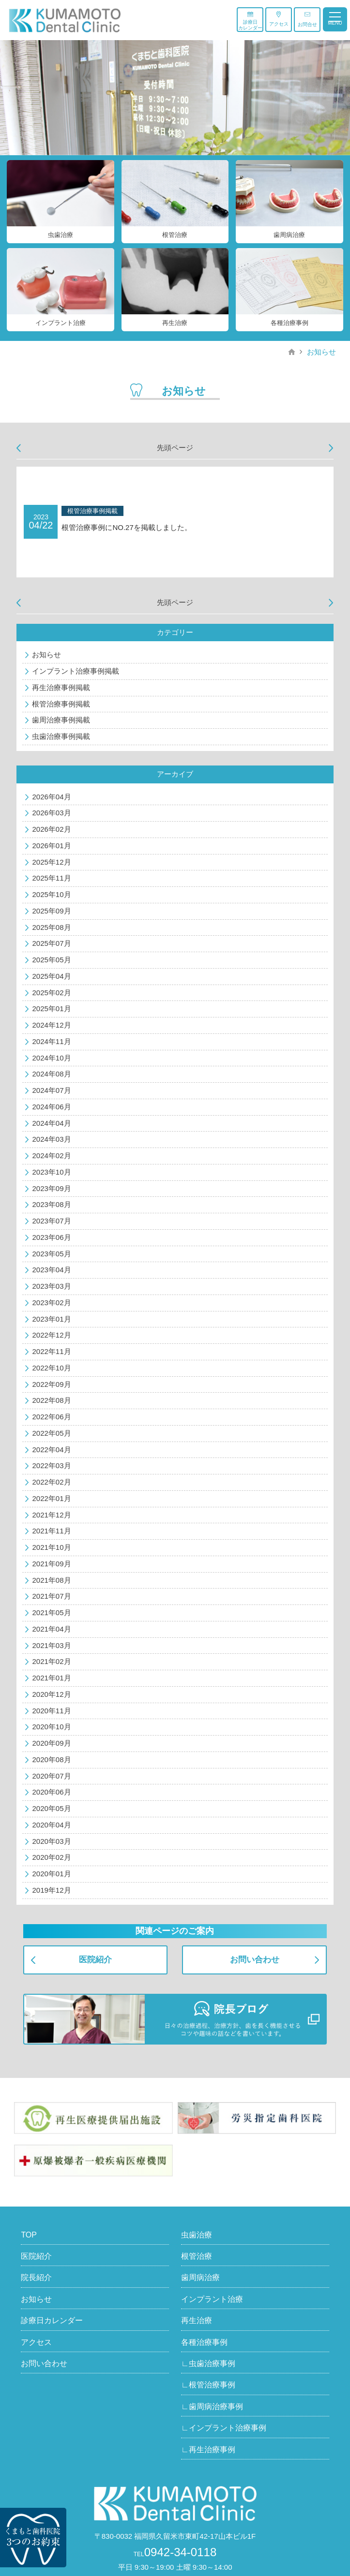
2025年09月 (51, 911)
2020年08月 (51, 1759)
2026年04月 (51, 797)
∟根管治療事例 (208, 2385)
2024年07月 (51, 1090)
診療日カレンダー (250, 20)
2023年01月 (51, 1319)
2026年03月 (51, 813)
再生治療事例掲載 (61, 687)
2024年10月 (51, 1058)
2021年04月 (51, 1629)
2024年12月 (51, 1025)
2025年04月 (51, 976)
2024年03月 (51, 1139)
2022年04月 (51, 1449)
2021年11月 (51, 1531)
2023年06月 (51, 1237)
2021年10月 (51, 1547)
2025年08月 (51, 927)
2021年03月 (51, 1645)
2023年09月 (51, 1188)
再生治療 (196, 2320)
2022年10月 (51, 1368)
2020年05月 (51, 1808)
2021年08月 (51, 1580)
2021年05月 (51, 1612)
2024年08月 (51, 1074)
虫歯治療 (196, 2235)
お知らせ (321, 352)
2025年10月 (51, 894)
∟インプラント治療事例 (223, 2428)
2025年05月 (51, 960)
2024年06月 (51, 1107)
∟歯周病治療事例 (212, 2406)
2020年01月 (51, 1873)
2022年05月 (51, 1433)
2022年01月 (51, 1498)
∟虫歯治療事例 (208, 2363)
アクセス (279, 19)
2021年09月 (51, 1564)
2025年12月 (51, 862)
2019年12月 (51, 1890)
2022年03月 (51, 1465)
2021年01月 (51, 1678)
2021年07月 (51, 1596)
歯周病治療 (200, 2277)
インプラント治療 (212, 2299)
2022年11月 (51, 1351)
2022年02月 (51, 1482)
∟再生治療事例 (208, 2449)
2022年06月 (51, 1417)
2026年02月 (51, 829)
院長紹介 (36, 2277)
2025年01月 (51, 1008)
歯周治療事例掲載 (61, 720)
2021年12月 (51, 1515)
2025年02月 (51, 992)
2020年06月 (51, 1792)
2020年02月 (51, 1857)
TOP (29, 2235)
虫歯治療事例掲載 (61, 736)
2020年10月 (51, 1726)
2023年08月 (51, 1204)
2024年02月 (51, 1155)
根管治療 (196, 2256)
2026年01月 (51, 845)
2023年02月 (51, 1302)
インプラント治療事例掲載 (75, 671)
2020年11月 (51, 1711)
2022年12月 (51, 1335)
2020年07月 (51, 1776)
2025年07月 (51, 943)
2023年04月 (51, 1270)
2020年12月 (51, 1694)
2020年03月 (51, 1841)
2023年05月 (51, 1254)
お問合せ (307, 19)
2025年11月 (51, 878)
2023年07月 (51, 1221)
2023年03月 (51, 1286)
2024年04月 (51, 1123)
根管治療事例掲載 (61, 704)
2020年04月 (51, 1825)
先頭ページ (175, 447)
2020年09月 (51, 1743)
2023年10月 (51, 1172)
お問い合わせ (254, 1959)
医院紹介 (95, 1959)
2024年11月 (51, 1041)
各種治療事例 (204, 2342)
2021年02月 (51, 1661)
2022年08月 (51, 1400)
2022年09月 (51, 1384)
